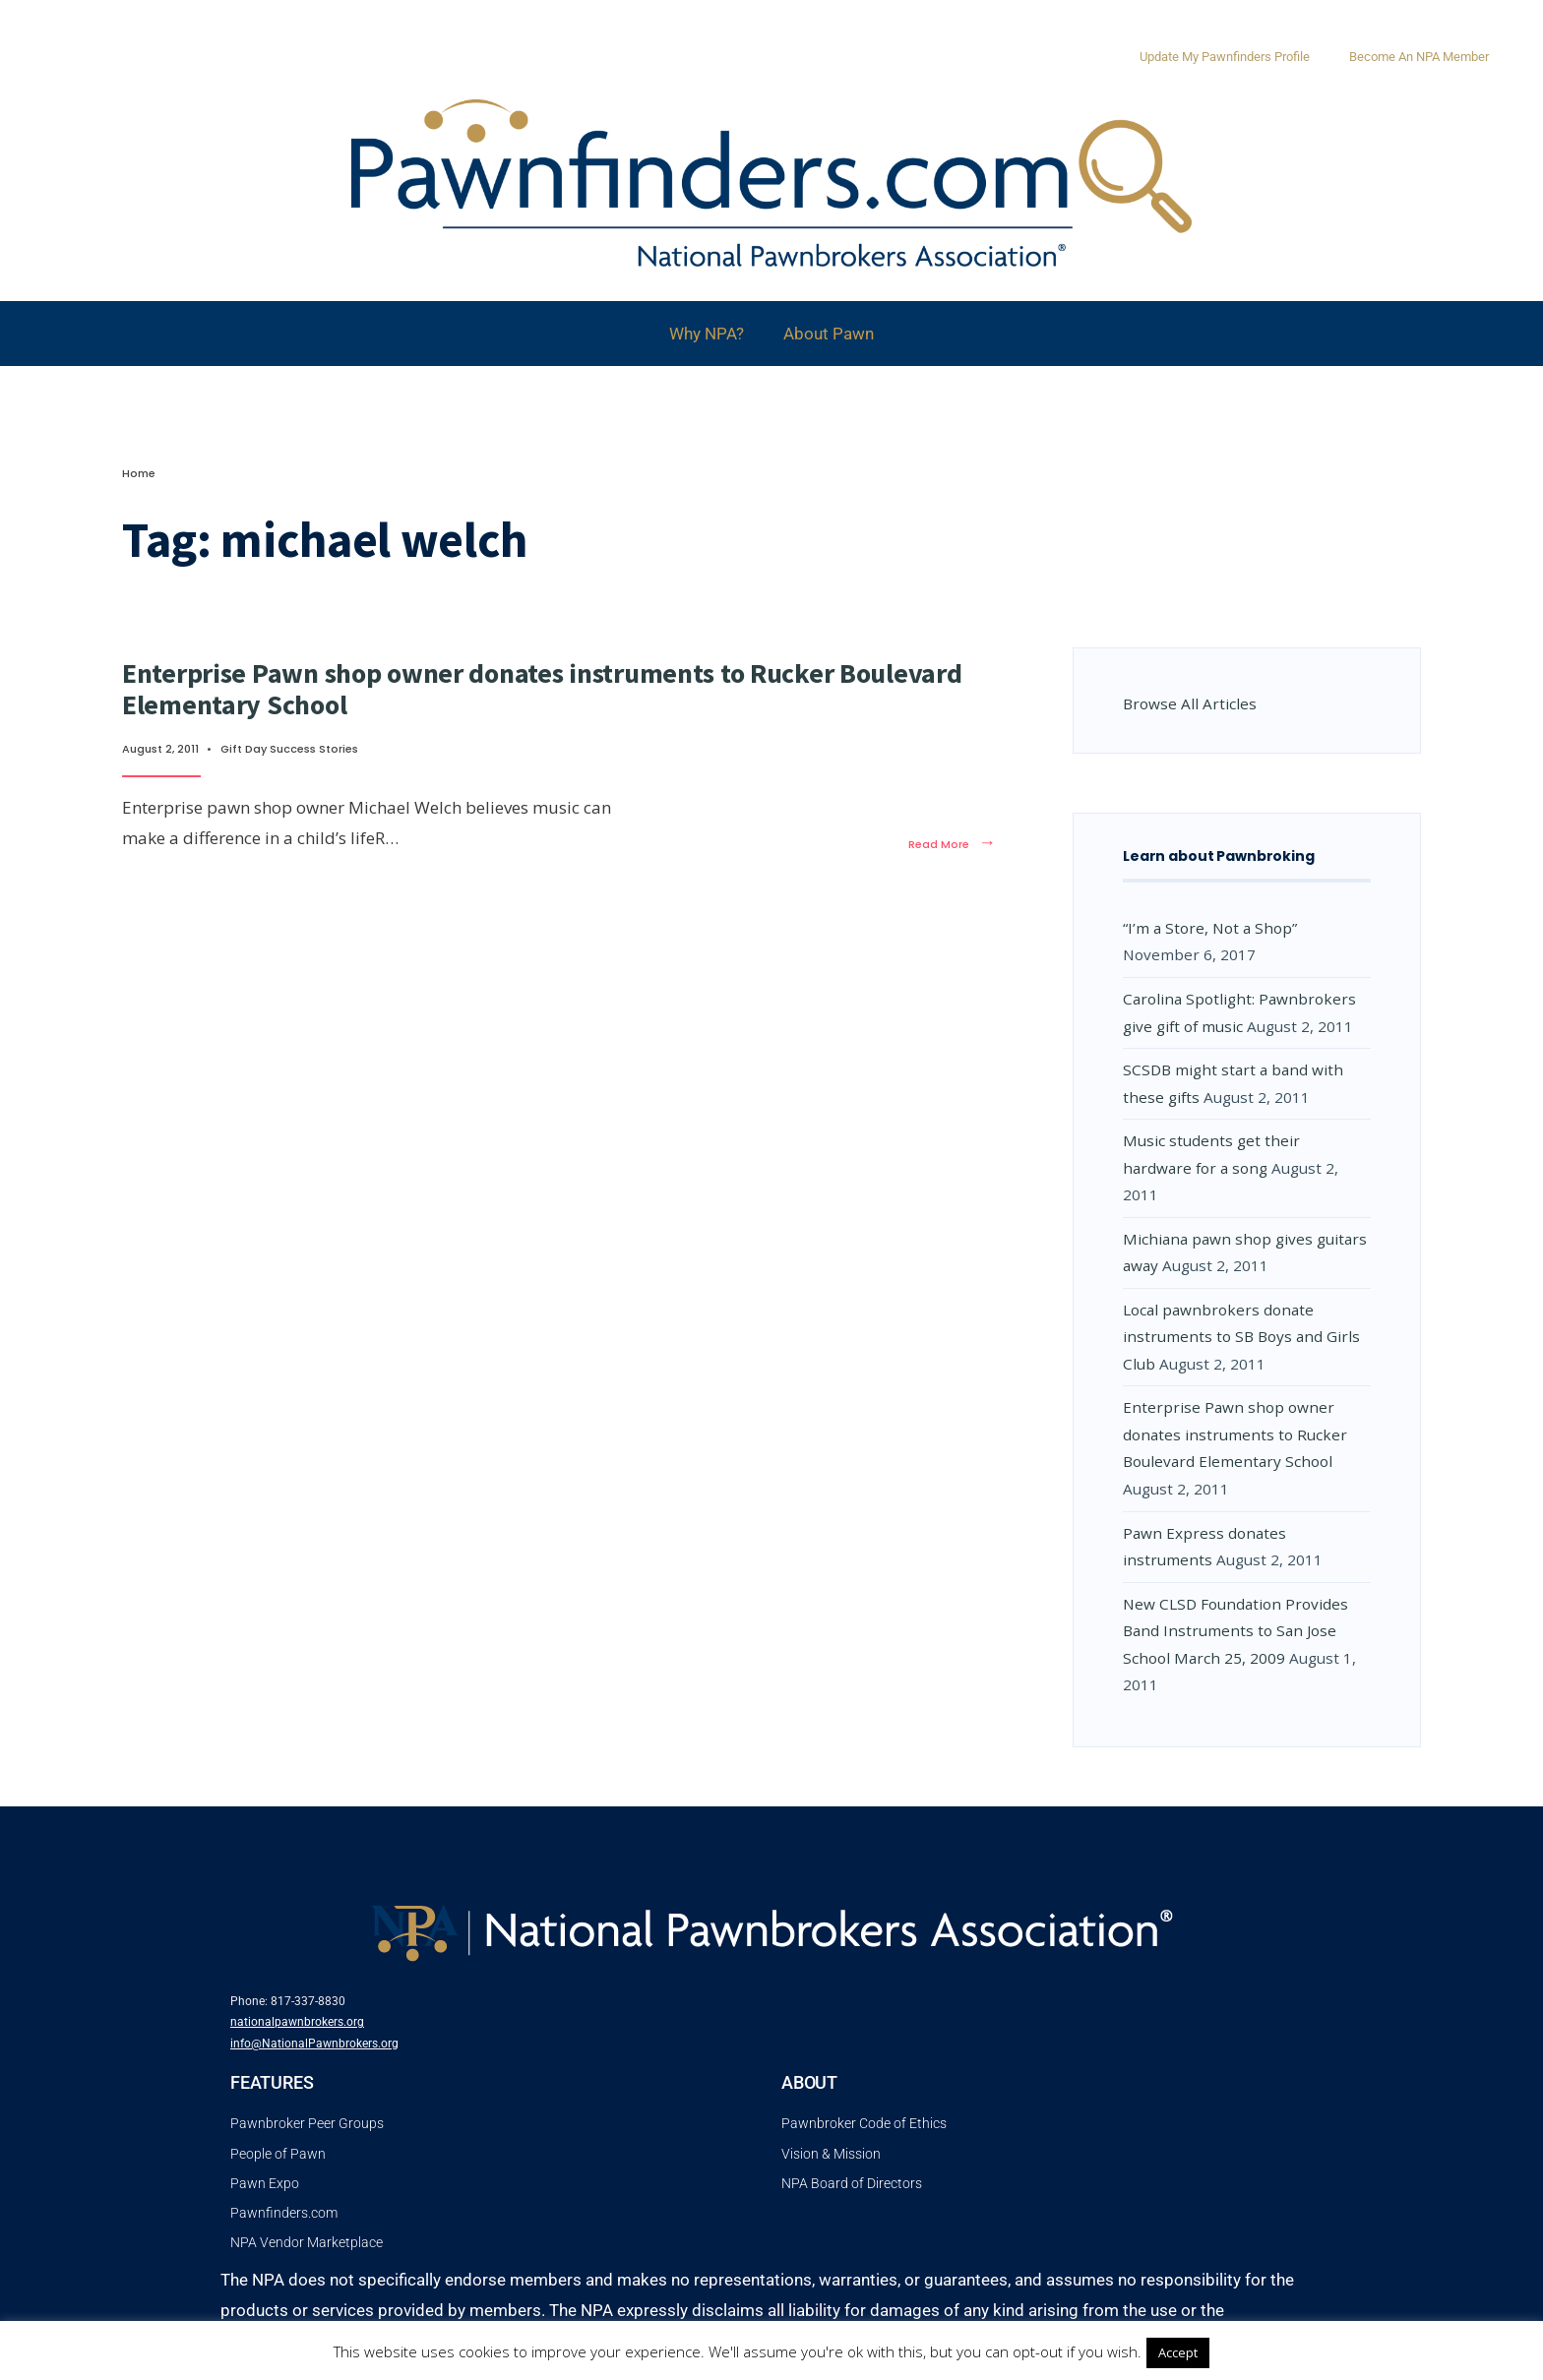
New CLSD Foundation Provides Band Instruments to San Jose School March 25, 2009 (1235, 1631)
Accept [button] (1178, 2352)
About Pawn (828, 333)
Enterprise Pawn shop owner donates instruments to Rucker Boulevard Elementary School (542, 688)
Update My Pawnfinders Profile (1225, 56)
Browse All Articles (1190, 703)
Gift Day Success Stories (289, 749)
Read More (952, 844)
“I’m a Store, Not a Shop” (1210, 928)
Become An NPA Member (1419, 56)
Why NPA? (706, 333)
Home (138, 473)
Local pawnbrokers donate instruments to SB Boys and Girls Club (1241, 1336)
